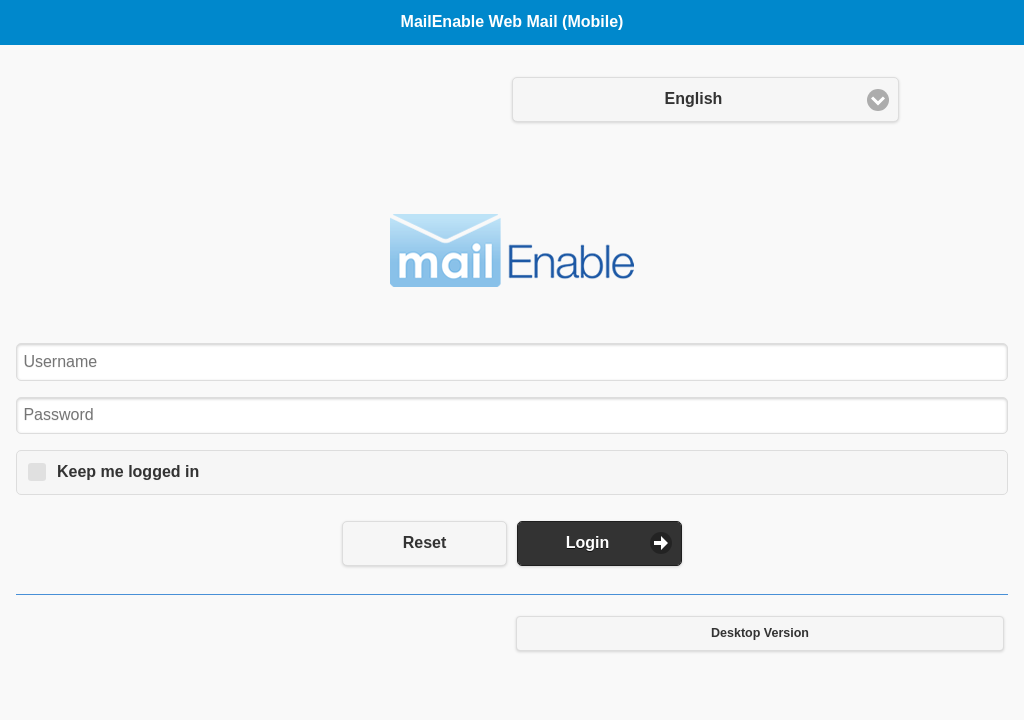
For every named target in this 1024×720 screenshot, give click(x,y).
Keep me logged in (128, 471)
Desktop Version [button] (760, 633)
